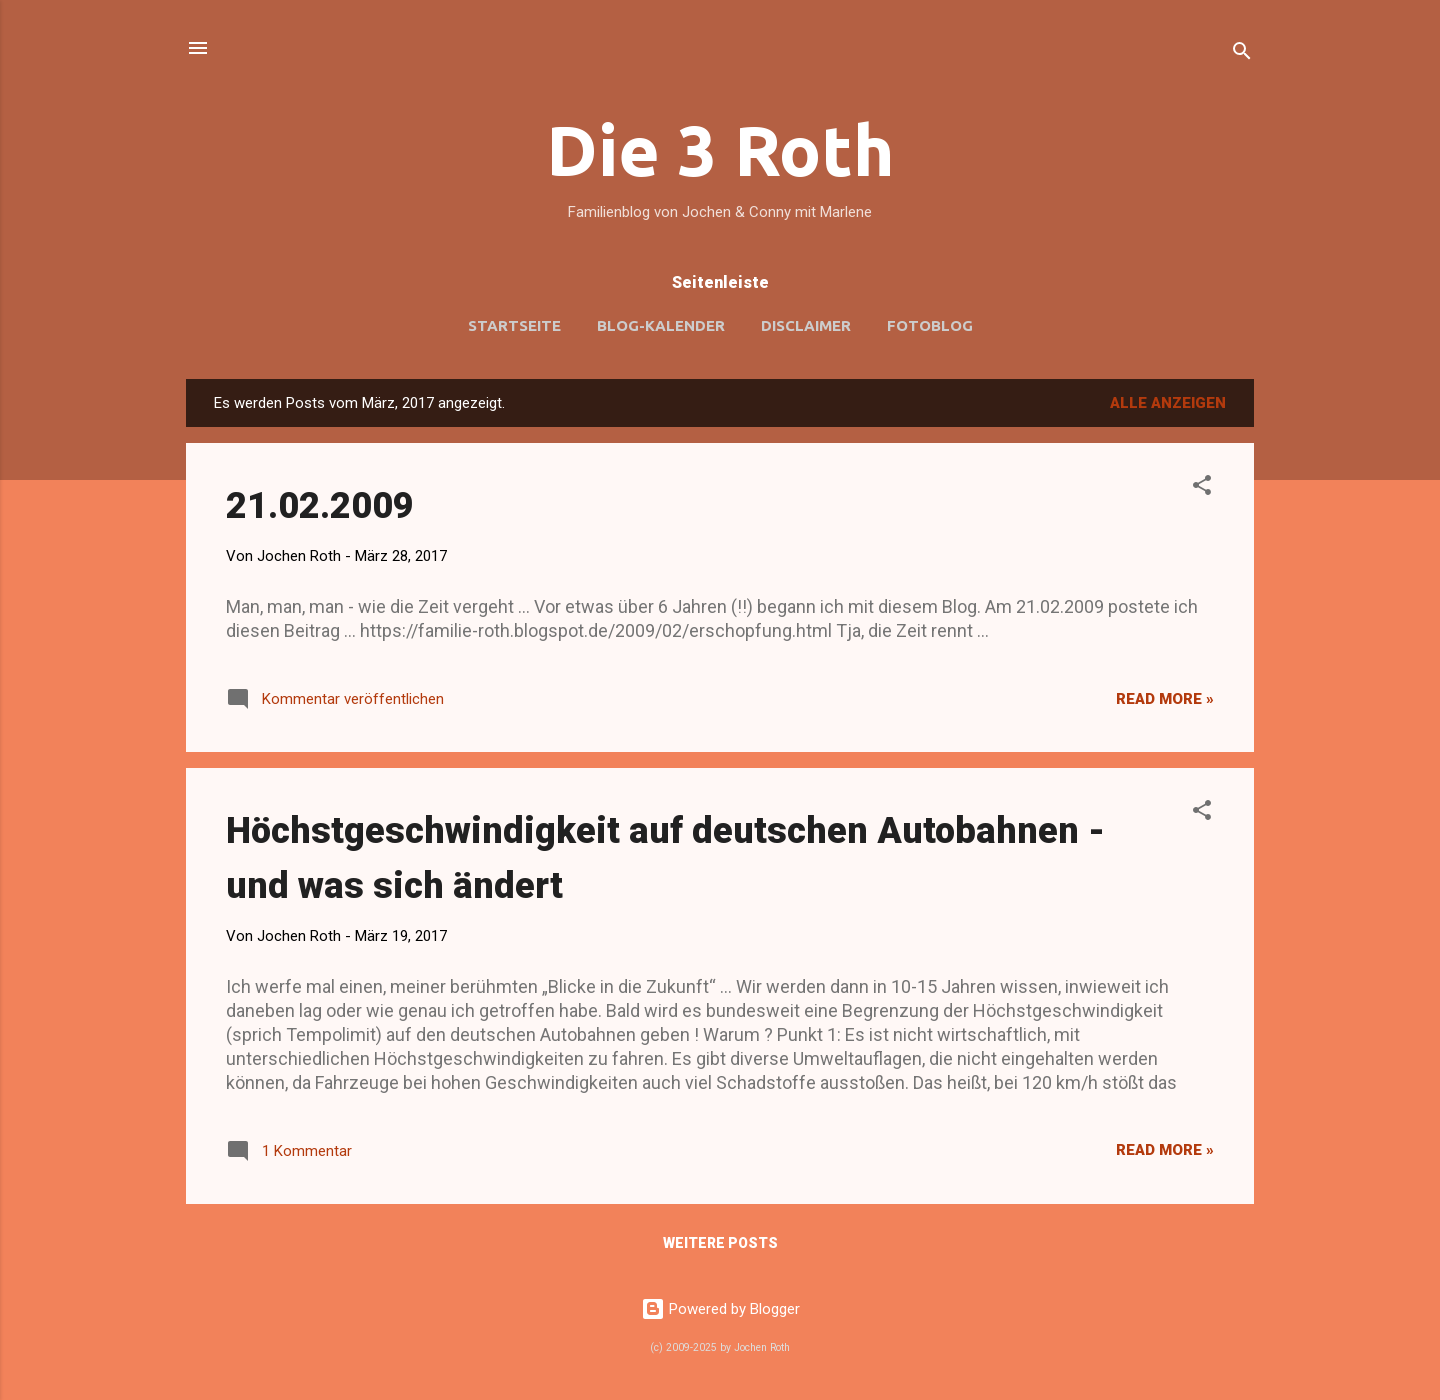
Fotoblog (930, 325)
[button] (1202, 488)
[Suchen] (1242, 54)
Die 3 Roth (720, 150)
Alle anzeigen (1168, 403)
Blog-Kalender (661, 325)
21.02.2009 (320, 506)
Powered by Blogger (720, 1309)
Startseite (514, 325)
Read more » (1165, 699)
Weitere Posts (720, 1243)
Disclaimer (806, 325)
